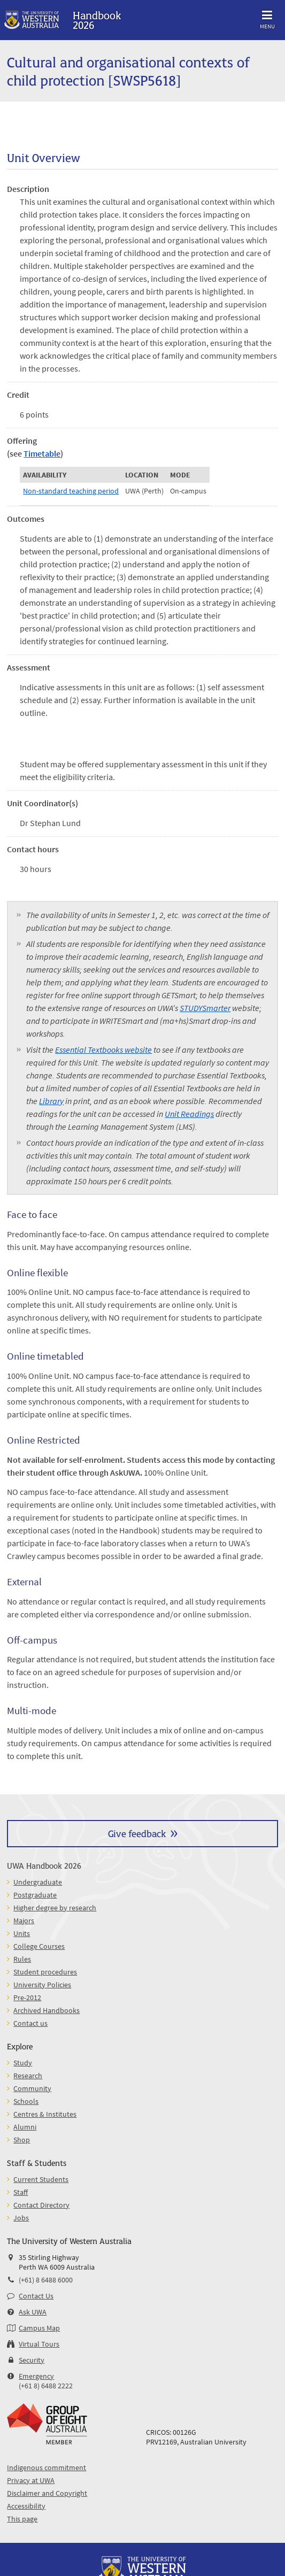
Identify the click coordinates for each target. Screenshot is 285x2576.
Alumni (24, 2127)
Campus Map (39, 2328)
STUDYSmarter (205, 1007)
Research (27, 2075)
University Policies (42, 1984)
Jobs (21, 2218)
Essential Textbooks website (103, 1049)
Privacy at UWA (31, 2480)
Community (32, 2088)
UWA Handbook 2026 (44, 1865)
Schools (25, 2101)
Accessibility (26, 2506)
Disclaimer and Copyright (47, 2493)
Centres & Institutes (44, 2114)
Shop (21, 2140)
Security (31, 2360)
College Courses (39, 1946)
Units (21, 1933)
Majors (23, 1920)
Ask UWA (33, 2312)
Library (51, 1101)
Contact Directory (41, 2205)
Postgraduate (35, 1895)
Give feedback (137, 1833)
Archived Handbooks (46, 2010)
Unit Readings (189, 1113)
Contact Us (36, 2296)
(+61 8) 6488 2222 (46, 2385)
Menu (267, 17)
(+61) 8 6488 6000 (46, 2280)
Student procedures (45, 1972)
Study (22, 2063)
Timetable (42, 453)
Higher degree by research (54, 1907)
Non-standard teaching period (71, 491)
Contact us (30, 2023)
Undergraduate (37, 1882)
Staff (20, 2192)
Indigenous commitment (46, 2467)
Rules (22, 1959)
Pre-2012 (27, 1997)
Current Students (40, 2179)
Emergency (36, 2376)
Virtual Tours (39, 2344)
